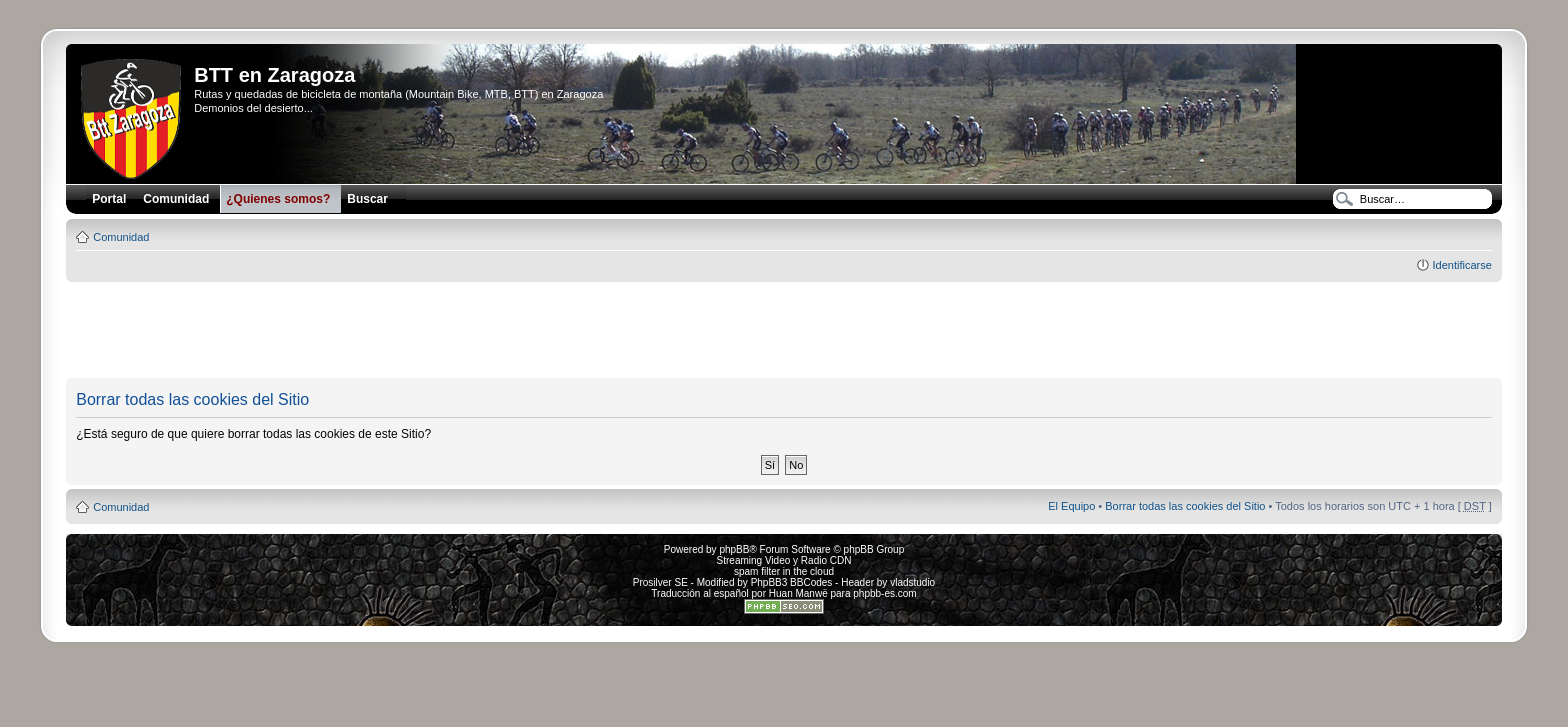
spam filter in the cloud (784, 571)
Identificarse (1461, 265)
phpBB (734, 549)
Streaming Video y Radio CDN (784, 560)
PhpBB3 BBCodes (792, 582)
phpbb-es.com (884, 593)
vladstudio (912, 582)
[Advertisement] (784, 331)
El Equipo (1071, 506)
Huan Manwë (798, 593)
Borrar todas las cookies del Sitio (1185, 506)
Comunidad (121, 237)
